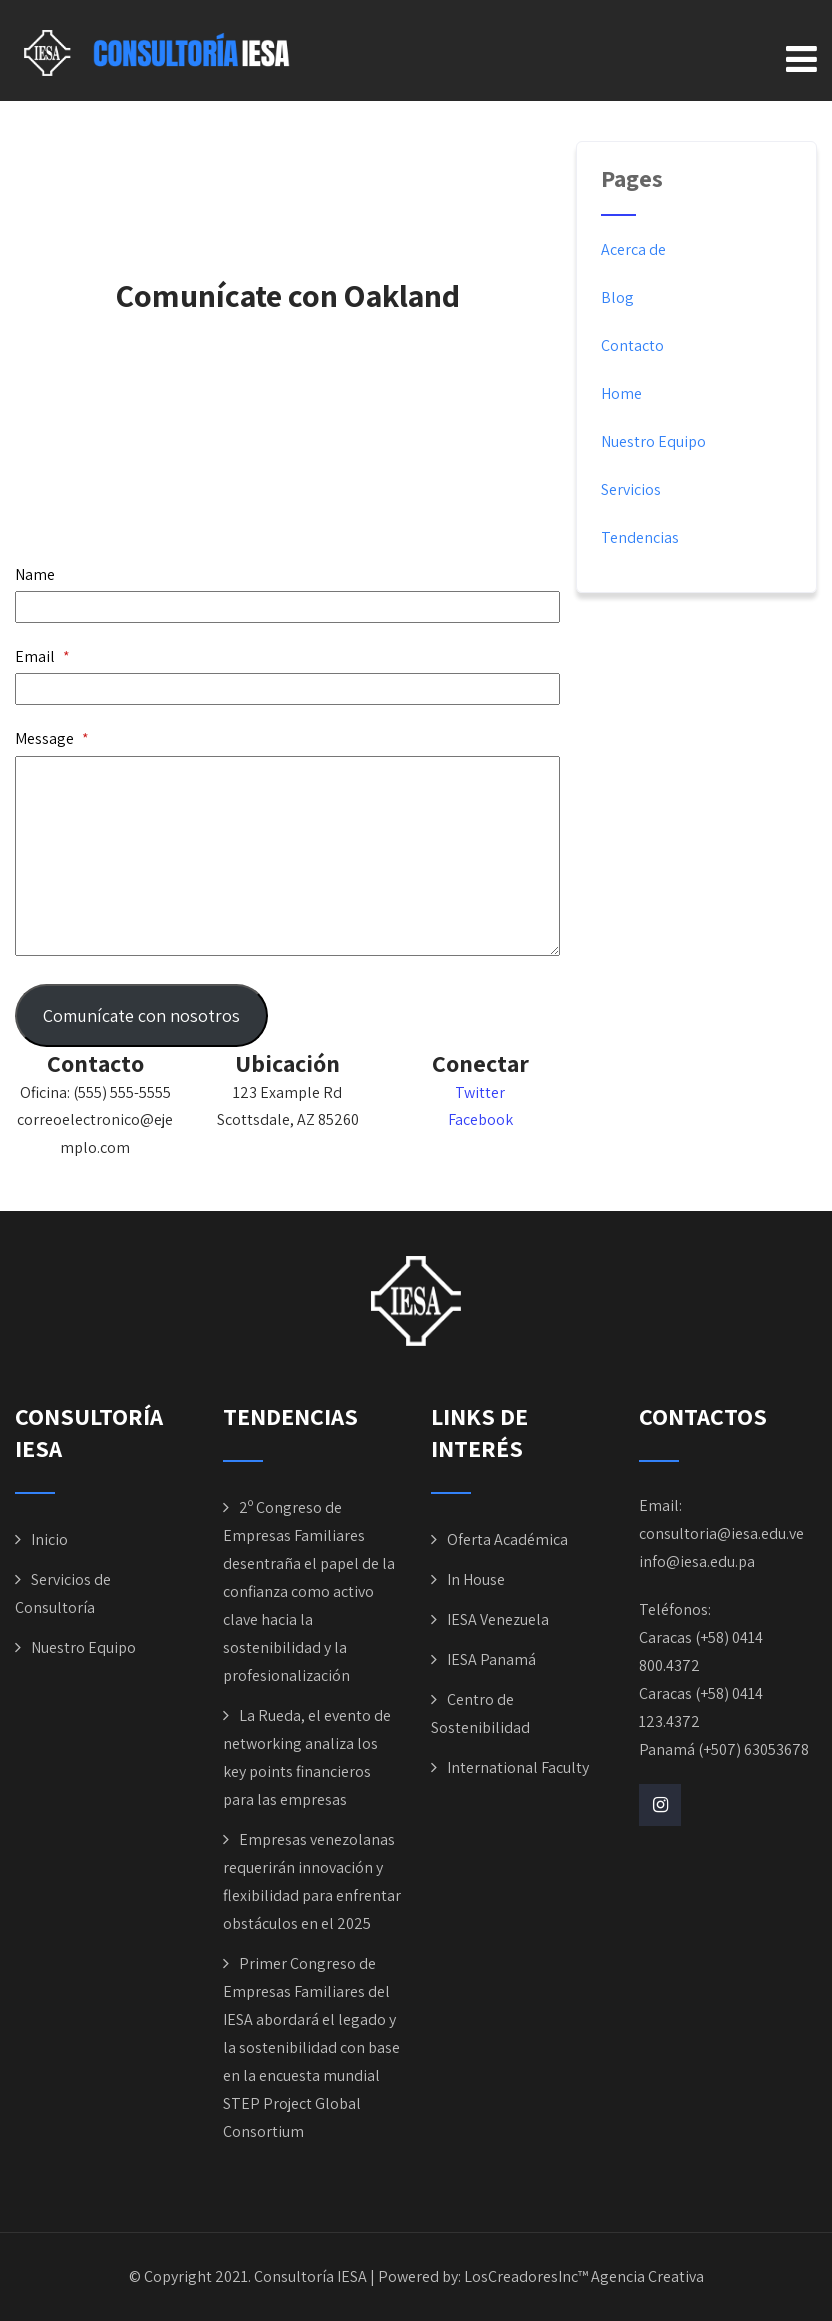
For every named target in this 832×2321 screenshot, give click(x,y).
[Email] (287, 689)
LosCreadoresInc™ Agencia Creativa (584, 2276)
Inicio (49, 1539)
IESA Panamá (491, 1659)
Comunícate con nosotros (141, 1015)
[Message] (287, 856)
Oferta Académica (507, 1539)
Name (35, 574)
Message (52, 738)
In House (476, 1579)
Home (621, 393)
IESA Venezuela (498, 1619)
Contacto (632, 345)
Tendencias (640, 537)
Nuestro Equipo (653, 441)
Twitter (480, 1092)
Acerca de (633, 249)
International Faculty (518, 1767)
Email (42, 656)
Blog (617, 297)
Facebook (480, 1119)
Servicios (631, 489)
